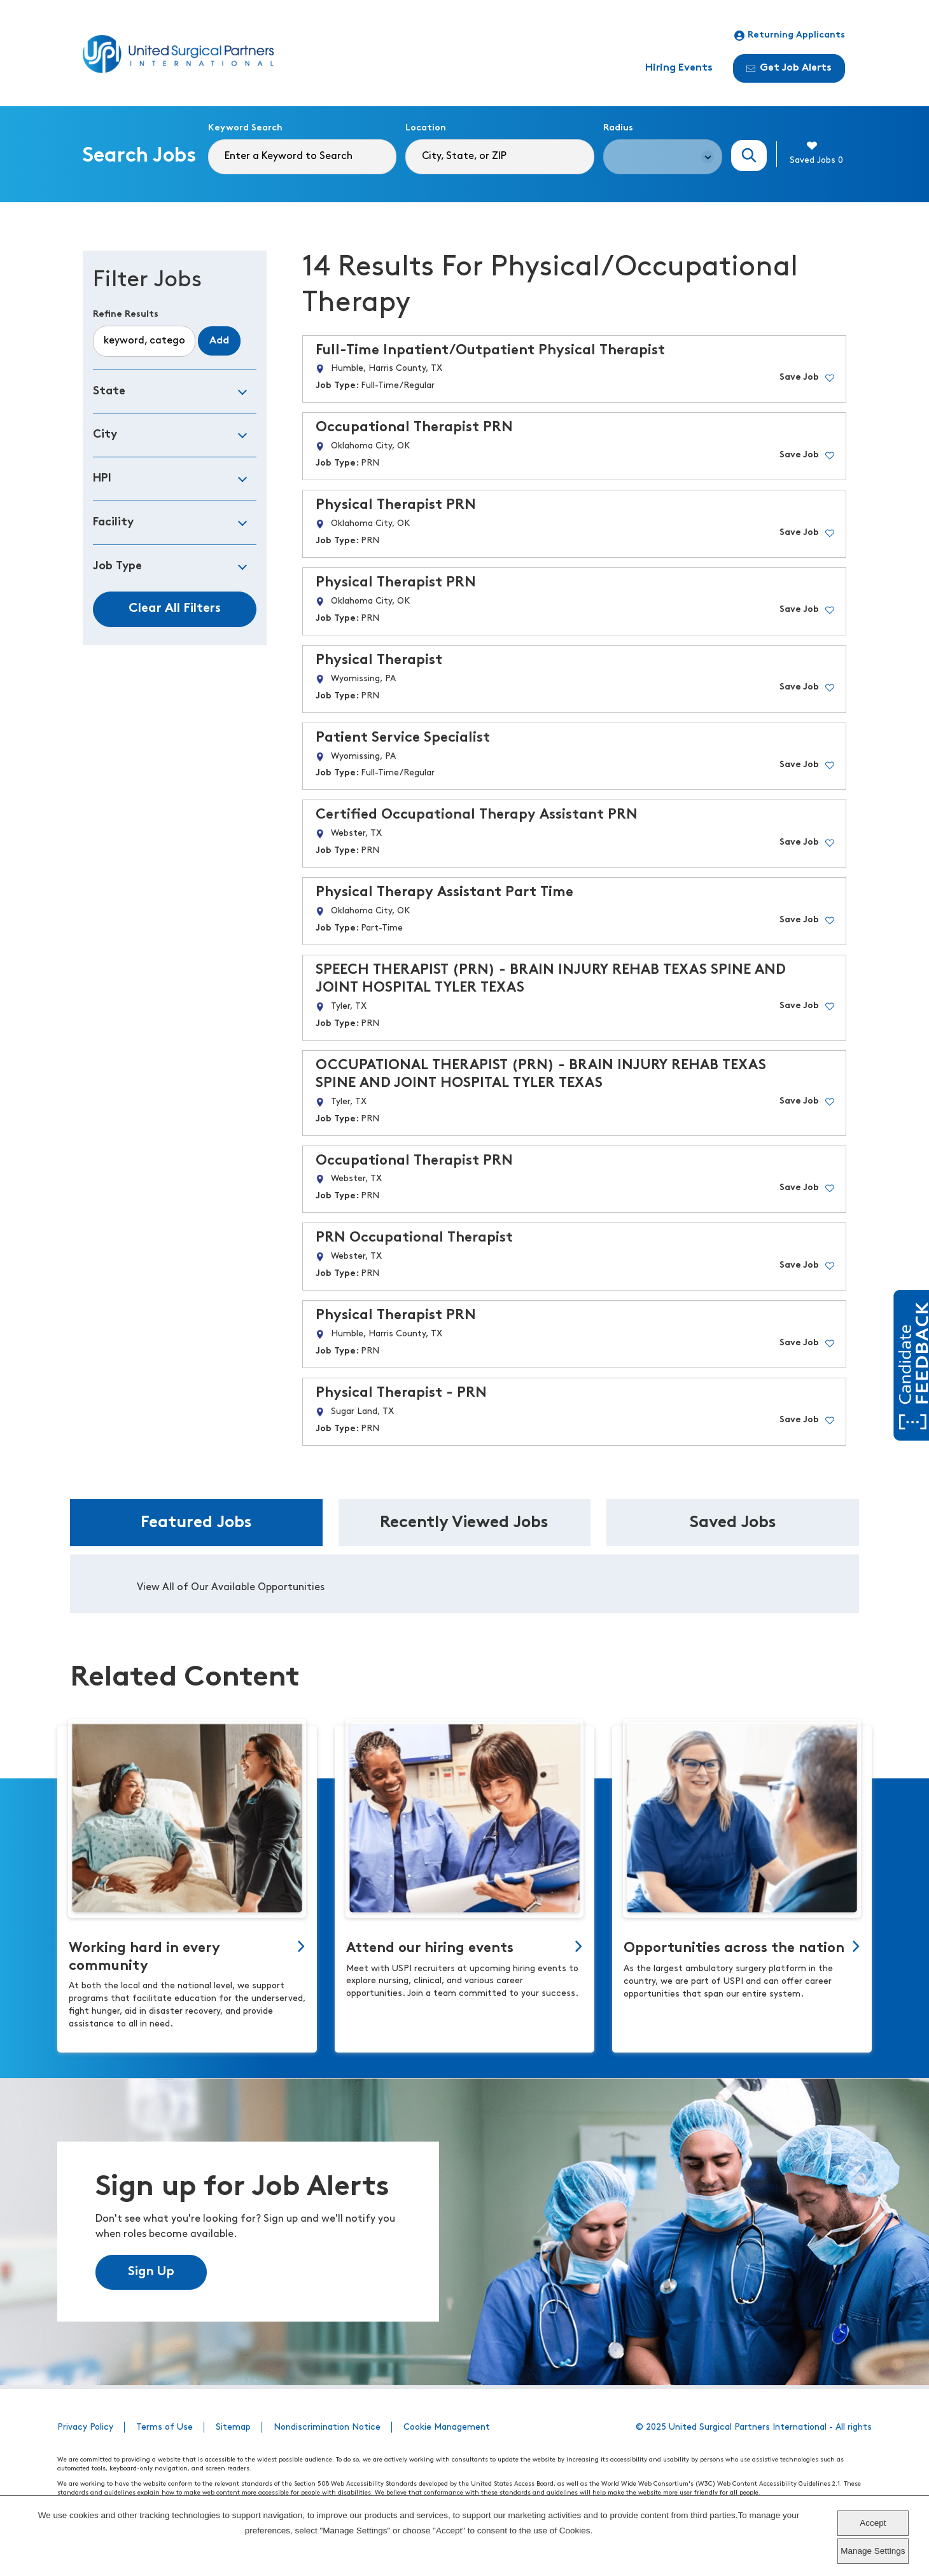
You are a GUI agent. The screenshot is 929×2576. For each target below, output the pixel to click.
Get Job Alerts (789, 68)
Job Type (117, 566)
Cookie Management (446, 2427)
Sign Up (151, 2272)
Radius (618, 128)
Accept (873, 2523)
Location (425, 128)
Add (219, 341)
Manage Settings (873, 2551)
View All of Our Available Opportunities (231, 1587)
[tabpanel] (464, 1584)
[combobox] (499, 156)
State (109, 391)
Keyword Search (245, 128)
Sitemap (233, 2427)
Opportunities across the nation (734, 1948)
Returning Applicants (789, 36)
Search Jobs (748, 155)
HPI (102, 479)
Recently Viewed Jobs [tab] (464, 1523)
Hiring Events (679, 68)
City (105, 435)
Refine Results (125, 314)
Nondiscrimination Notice (327, 2427)
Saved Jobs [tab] (733, 1523)
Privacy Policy (85, 2427)
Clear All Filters (175, 608)
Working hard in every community (144, 1957)
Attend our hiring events (429, 1948)
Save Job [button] (799, 377)
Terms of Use (164, 2427)
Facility (113, 522)
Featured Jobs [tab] (196, 1523)
